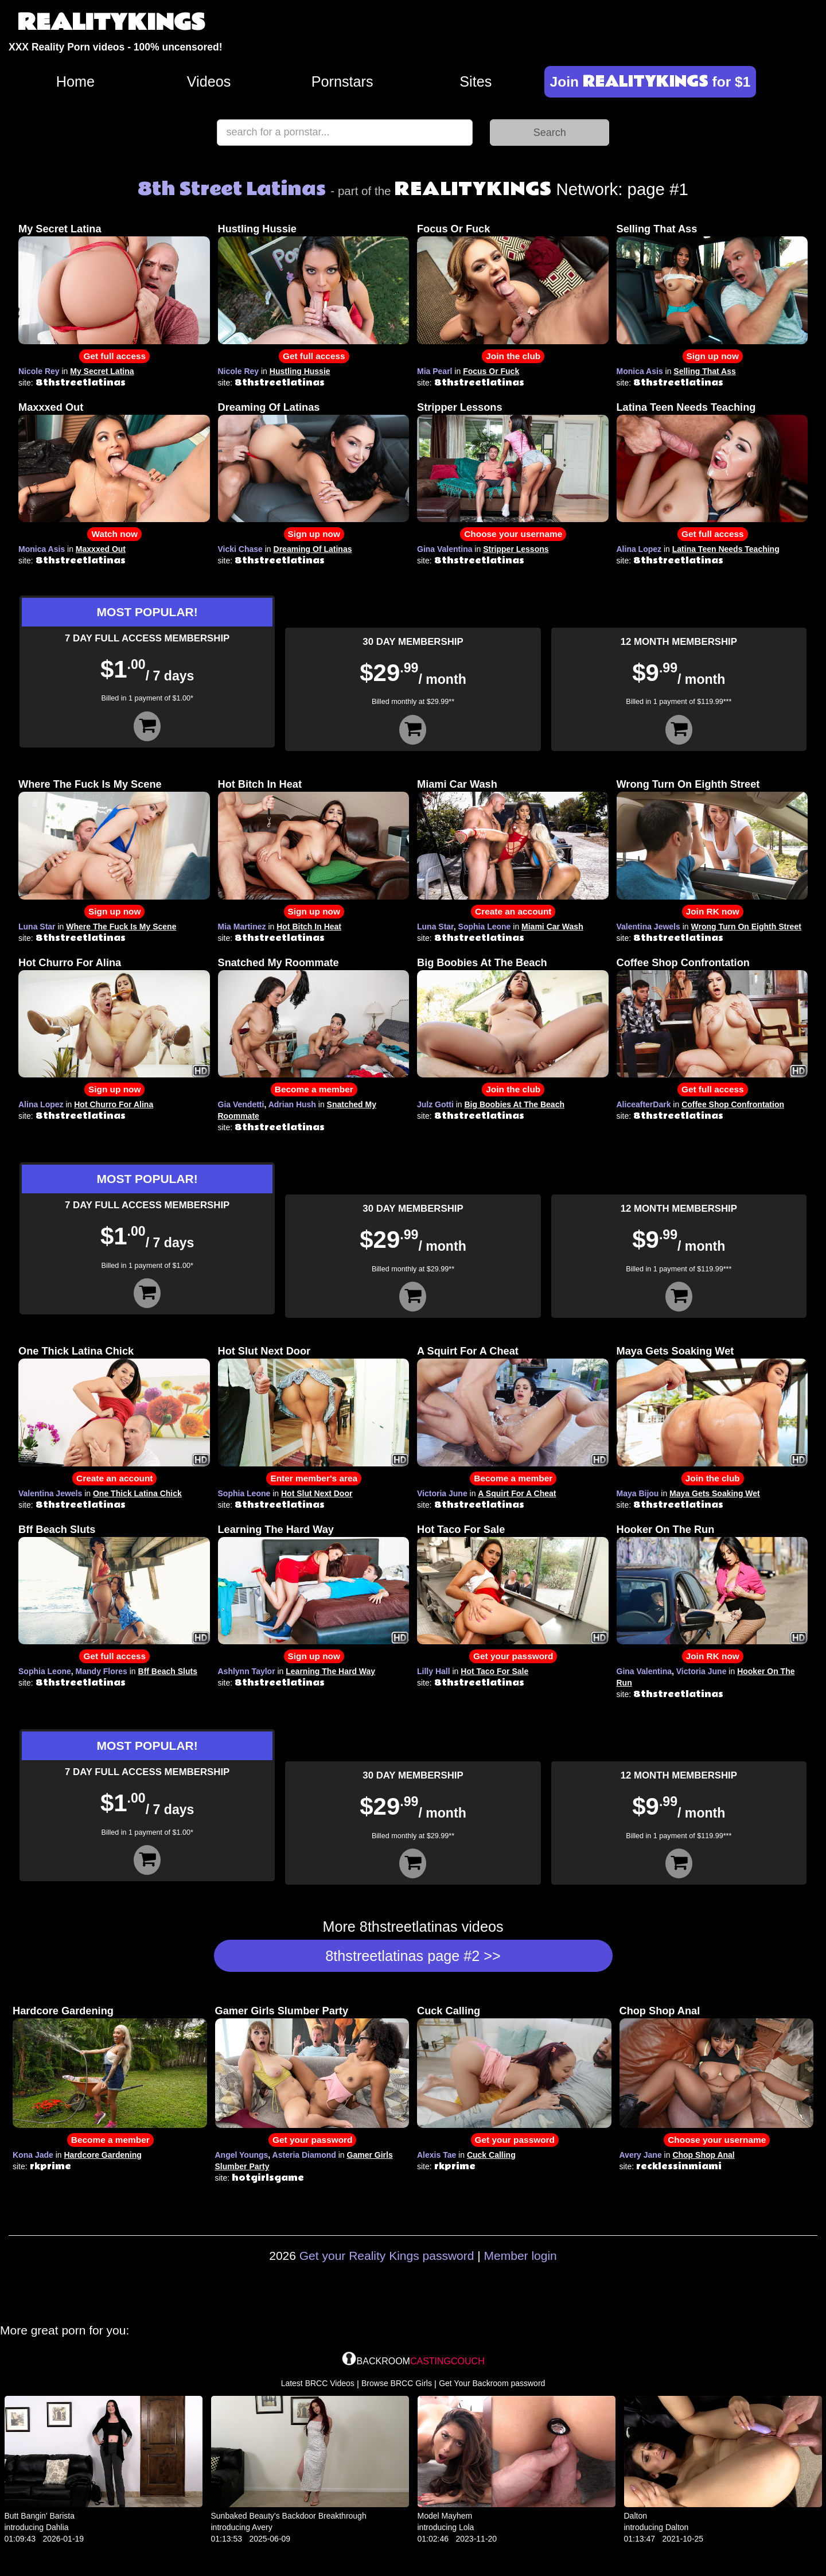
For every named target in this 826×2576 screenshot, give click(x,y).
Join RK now (712, 911)
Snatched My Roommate (278, 962)
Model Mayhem (445, 2515)
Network (506, 189)
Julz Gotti (435, 1104)
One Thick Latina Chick (76, 1351)
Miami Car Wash (457, 784)
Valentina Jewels (648, 926)
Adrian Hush (292, 1104)
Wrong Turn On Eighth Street (688, 784)
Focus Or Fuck (453, 229)
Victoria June (442, 1493)
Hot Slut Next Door (264, 1351)
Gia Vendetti (241, 1104)
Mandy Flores (101, 1671)
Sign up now (713, 356)
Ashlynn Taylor (246, 1671)
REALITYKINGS (111, 22)
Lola (466, 2527)
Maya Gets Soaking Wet (675, 1351)
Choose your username (513, 534)
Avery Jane (641, 2154)
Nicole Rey (39, 371)
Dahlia (57, 2527)
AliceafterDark (644, 1104)
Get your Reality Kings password (386, 2255)
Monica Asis (640, 371)
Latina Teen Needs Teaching (686, 407)
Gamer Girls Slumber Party (282, 2011)
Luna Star (37, 926)
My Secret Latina (60, 229)
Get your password (513, 1656)
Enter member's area (313, 1478)
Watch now (114, 534)
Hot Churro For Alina (69, 962)
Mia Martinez (242, 926)
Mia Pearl (434, 371)
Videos (209, 81)
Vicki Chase (240, 549)
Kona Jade (33, 2154)
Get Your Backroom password (492, 2383)
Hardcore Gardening (63, 2011)
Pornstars (342, 81)
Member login (520, 2255)
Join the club (513, 356)
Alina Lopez (639, 549)
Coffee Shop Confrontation (683, 962)
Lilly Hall (433, 1671)
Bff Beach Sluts (56, 1529)
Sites (475, 81)
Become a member (314, 1089)
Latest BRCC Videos (317, 2383)
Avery (262, 2527)
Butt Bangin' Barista (40, 2515)
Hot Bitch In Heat (260, 784)
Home (75, 81)
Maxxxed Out (50, 407)
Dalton (635, 2515)
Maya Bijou (638, 1493)
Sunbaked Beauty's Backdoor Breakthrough (289, 2515)
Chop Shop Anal (660, 2011)
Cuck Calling (448, 2011)
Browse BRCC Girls (396, 2383)
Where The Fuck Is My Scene (90, 784)
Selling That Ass (657, 229)
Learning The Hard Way (276, 1529)
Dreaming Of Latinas (269, 407)
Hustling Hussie (257, 229)
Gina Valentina (444, 549)
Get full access (114, 356)
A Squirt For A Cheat (468, 1351)
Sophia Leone (484, 926)
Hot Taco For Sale (461, 1529)
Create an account (513, 911)
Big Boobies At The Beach (482, 962)
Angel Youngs (241, 2154)
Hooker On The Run (666, 1529)
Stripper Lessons (459, 407)
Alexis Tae (436, 2154)
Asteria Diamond (304, 2154)
